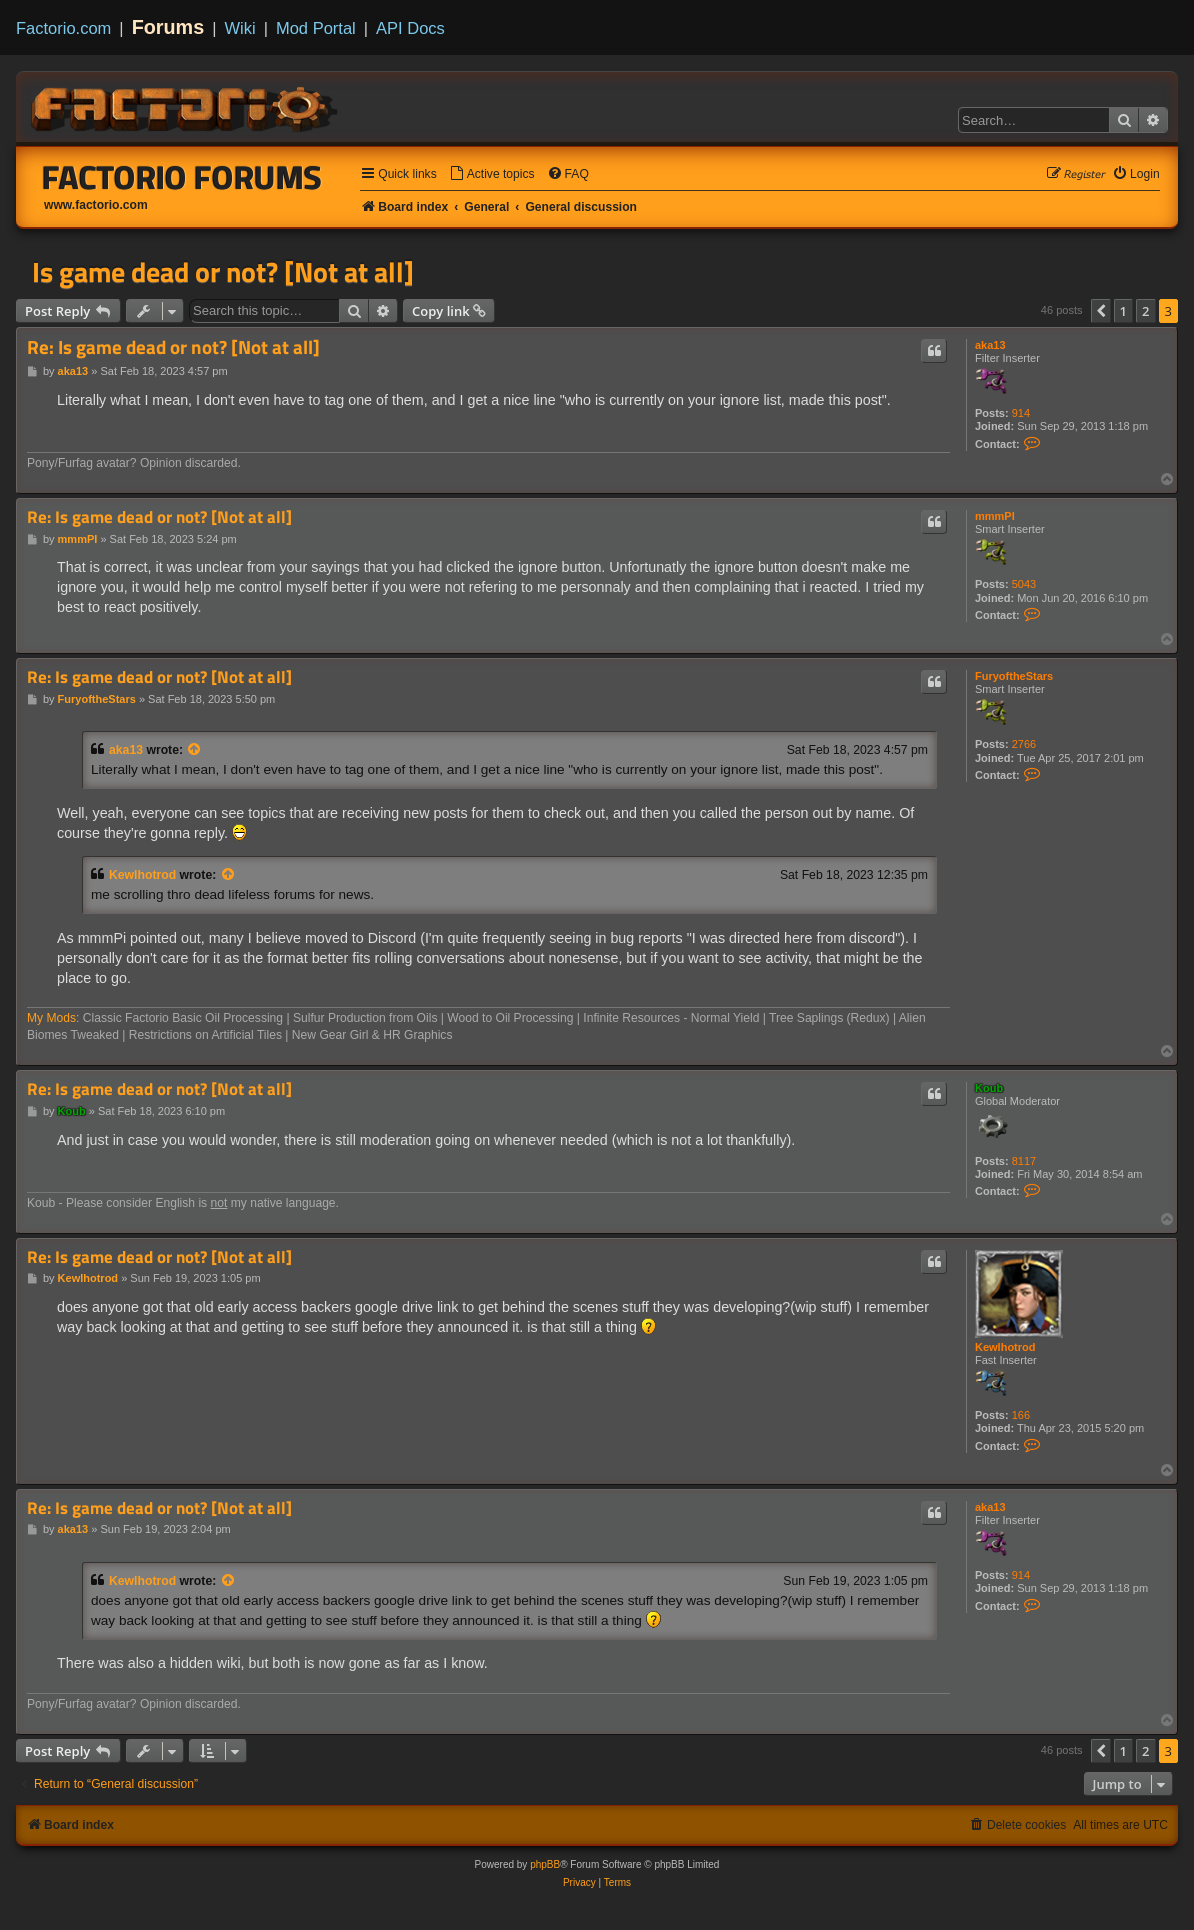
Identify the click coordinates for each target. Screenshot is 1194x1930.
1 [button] (1123, 311)
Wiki (240, 28)
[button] (1101, 311)
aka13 (990, 345)
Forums (168, 27)
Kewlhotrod (142, 875)
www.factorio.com (96, 205)
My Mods (51, 1018)
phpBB (545, 1864)
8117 (1024, 1161)
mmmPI (995, 516)
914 (1021, 413)
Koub (989, 1088)
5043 (1024, 584)
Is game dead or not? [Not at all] (223, 272)
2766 (1024, 744)
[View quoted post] (195, 750)
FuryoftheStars (1014, 676)
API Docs (410, 28)
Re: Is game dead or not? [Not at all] (173, 347)
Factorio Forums (182, 177)
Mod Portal (316, 28)
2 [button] (1145, 311)
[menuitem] (492, 174)
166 (1021, 1415)
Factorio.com (63, 28)
